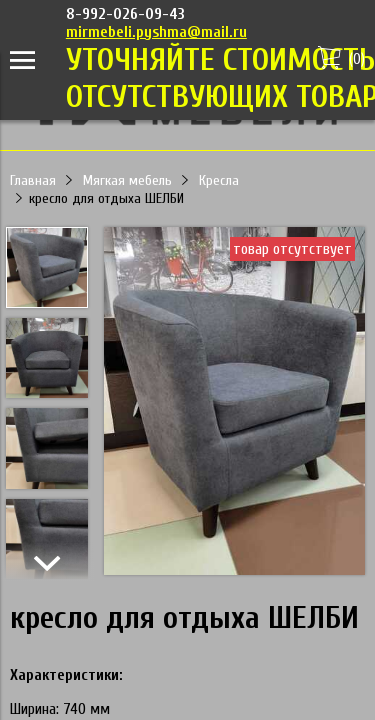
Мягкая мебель (127, 180)
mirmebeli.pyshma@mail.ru (156, 32)
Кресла (219, 180)
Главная (33, 180)
